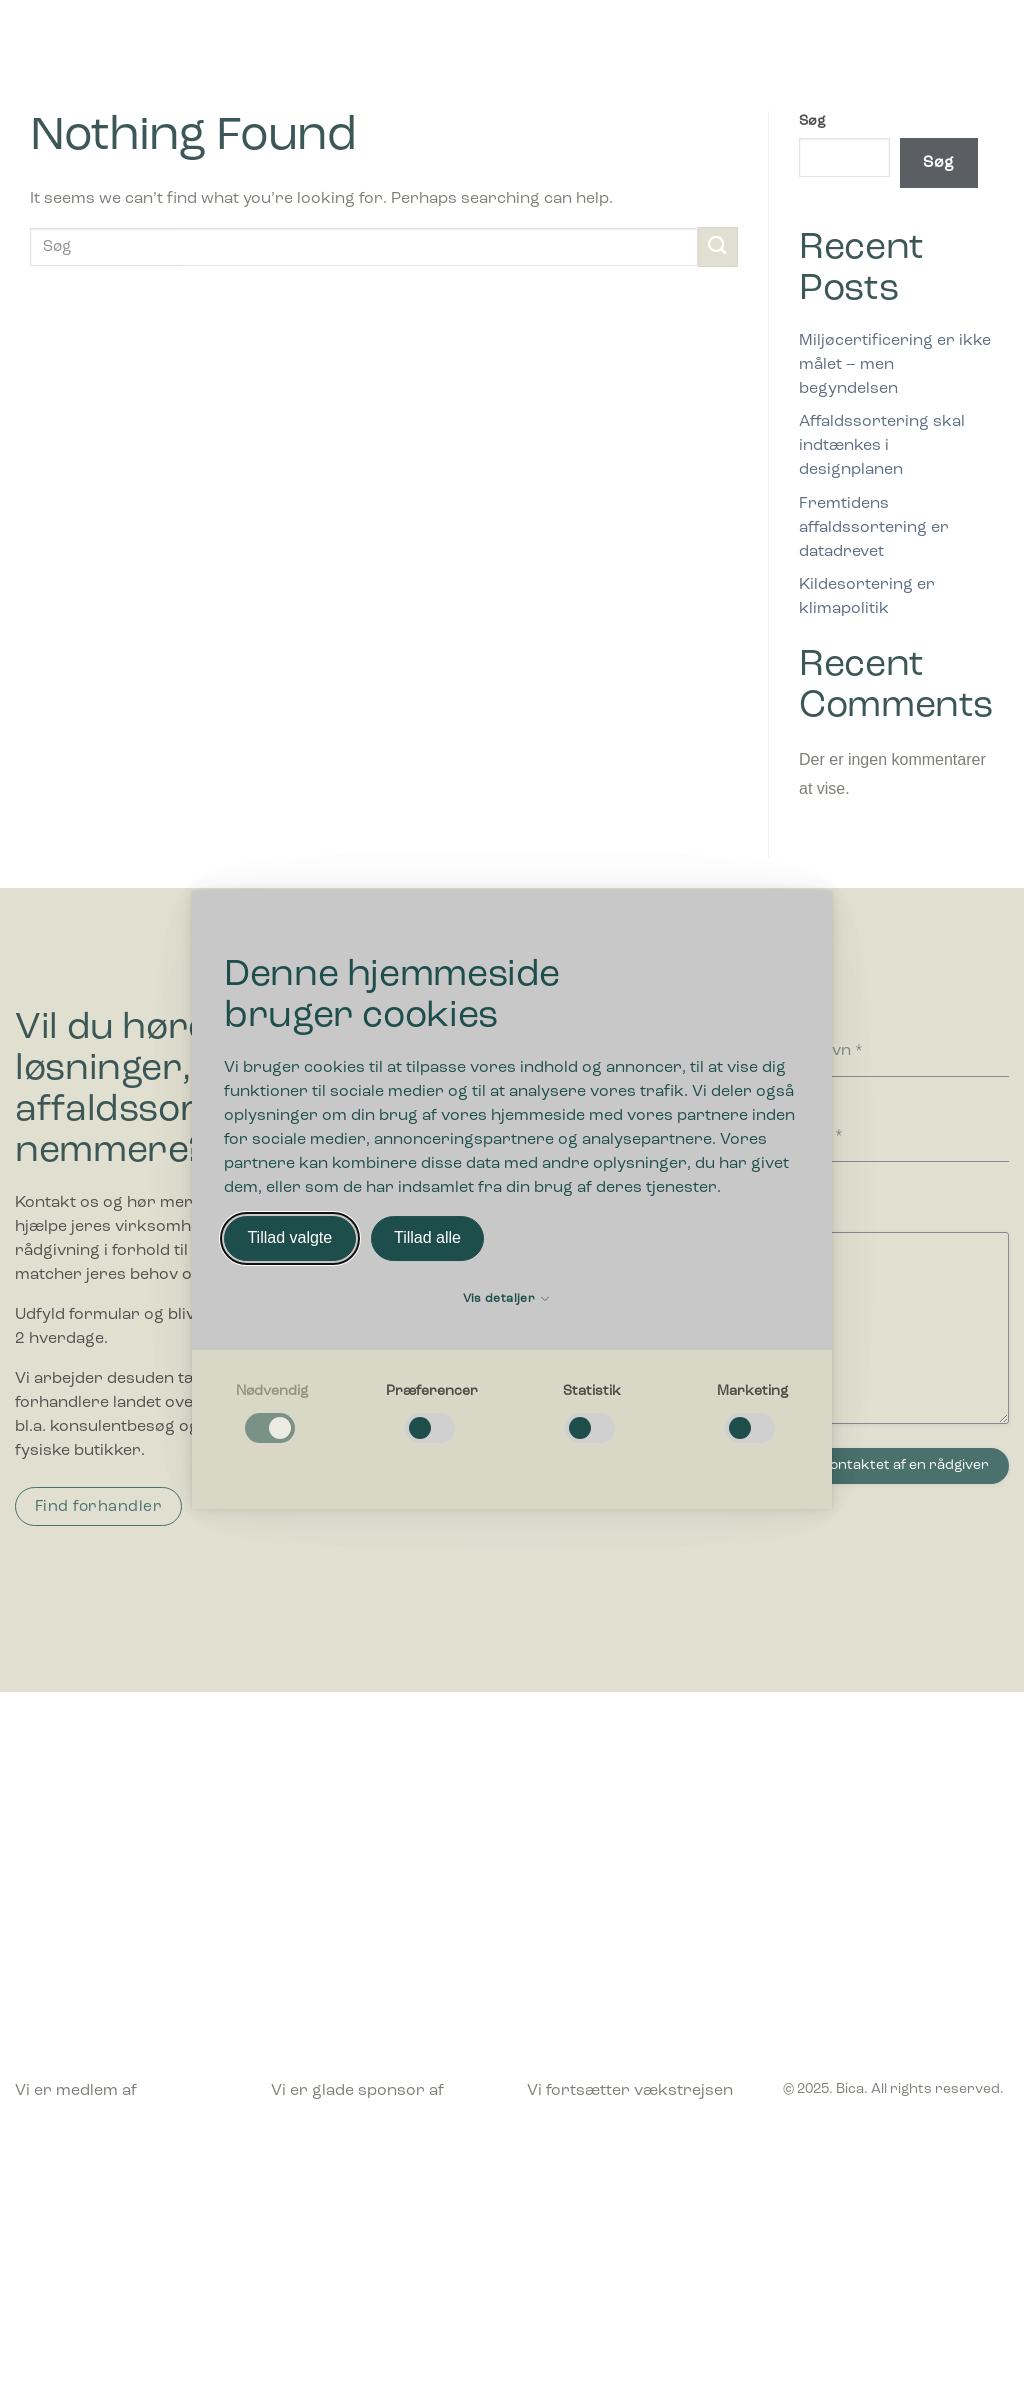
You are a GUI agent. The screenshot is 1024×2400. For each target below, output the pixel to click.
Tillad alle (427, 1238)
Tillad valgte (289, 1238)
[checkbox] (272, 1414)
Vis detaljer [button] (506, 1299)
